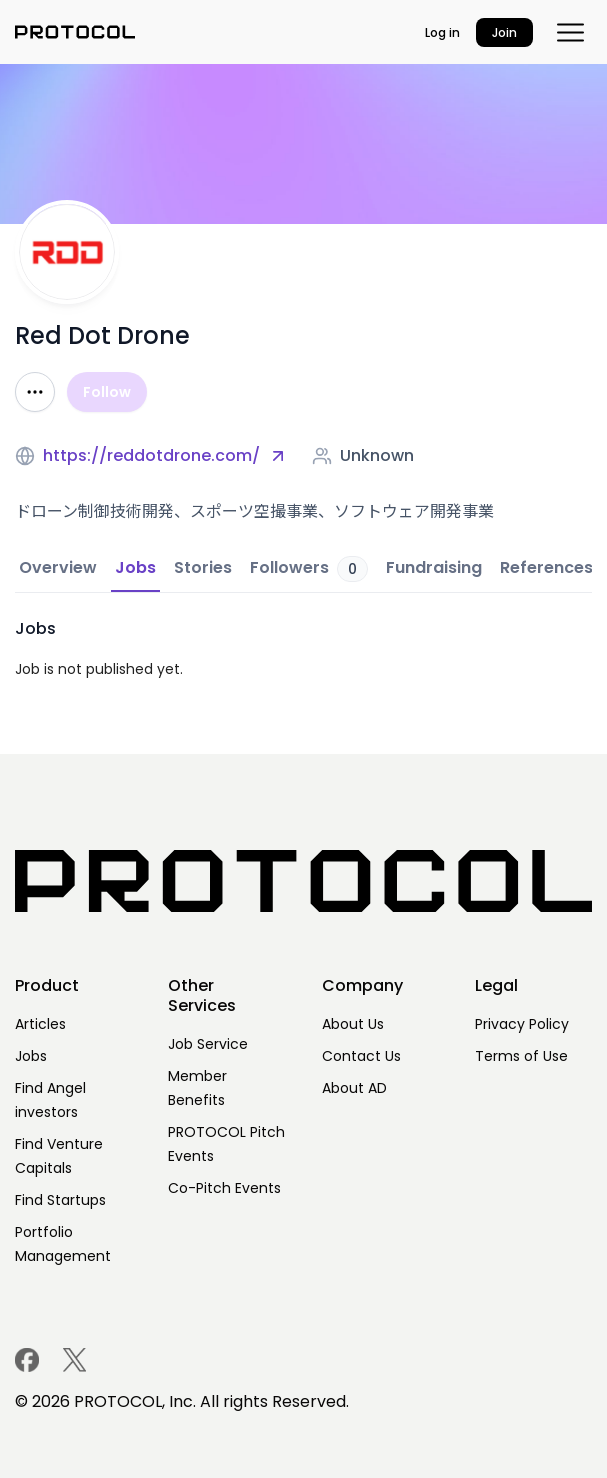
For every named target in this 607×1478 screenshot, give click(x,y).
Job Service (208, 1044)
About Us (353, 1024)
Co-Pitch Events (224, 1188)
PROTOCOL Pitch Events (226, 1144)
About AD (354, 1088)
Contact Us (361, 1056)
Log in (442, 32)
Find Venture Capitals (59, 1156)
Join (504, 32)
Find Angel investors (50, 1100)
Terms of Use (521, 1056)
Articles (40, 1024)
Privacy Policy (522, 1024)
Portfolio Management (63, 1244)
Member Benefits (197, 1088)
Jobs (31, 1056)
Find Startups (60, 1200)
